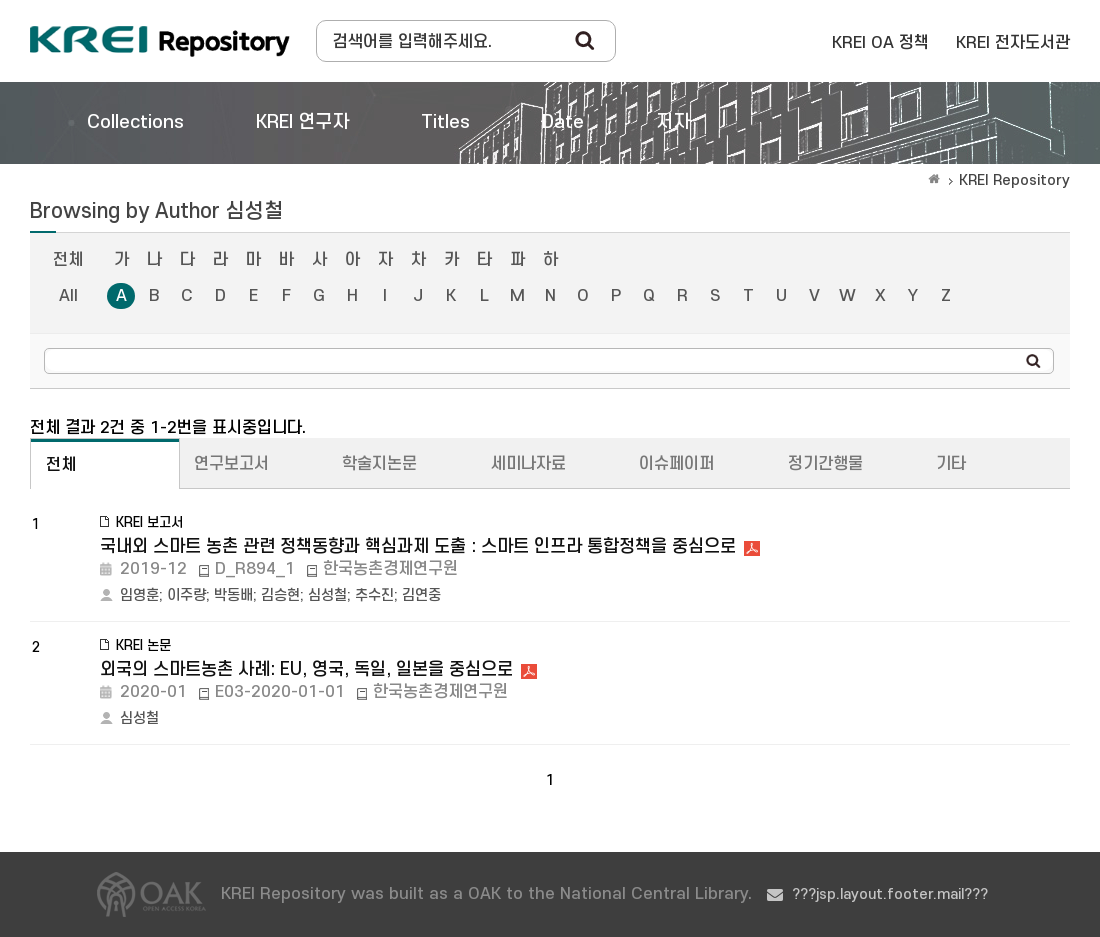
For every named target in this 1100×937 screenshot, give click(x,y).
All (68, 296)
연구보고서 (231, 464)
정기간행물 (825, 464)
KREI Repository (1014, 180)
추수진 (374, 595)
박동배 (233, 595)
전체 (68, 260)
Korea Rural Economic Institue (160, 41)
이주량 (186, 595)
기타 (951, 464)
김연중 (421, 595)
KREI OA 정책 (880, 43)
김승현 (280, 595)
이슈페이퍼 (676, 464)
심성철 (327, 595)
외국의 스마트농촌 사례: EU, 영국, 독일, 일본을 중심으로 (306, 669)
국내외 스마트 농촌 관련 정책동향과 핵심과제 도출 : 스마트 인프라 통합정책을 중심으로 (418, 546)
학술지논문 (379, 464)
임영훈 (139, 595)
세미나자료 (528, 464)
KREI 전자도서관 (1013, 43)
